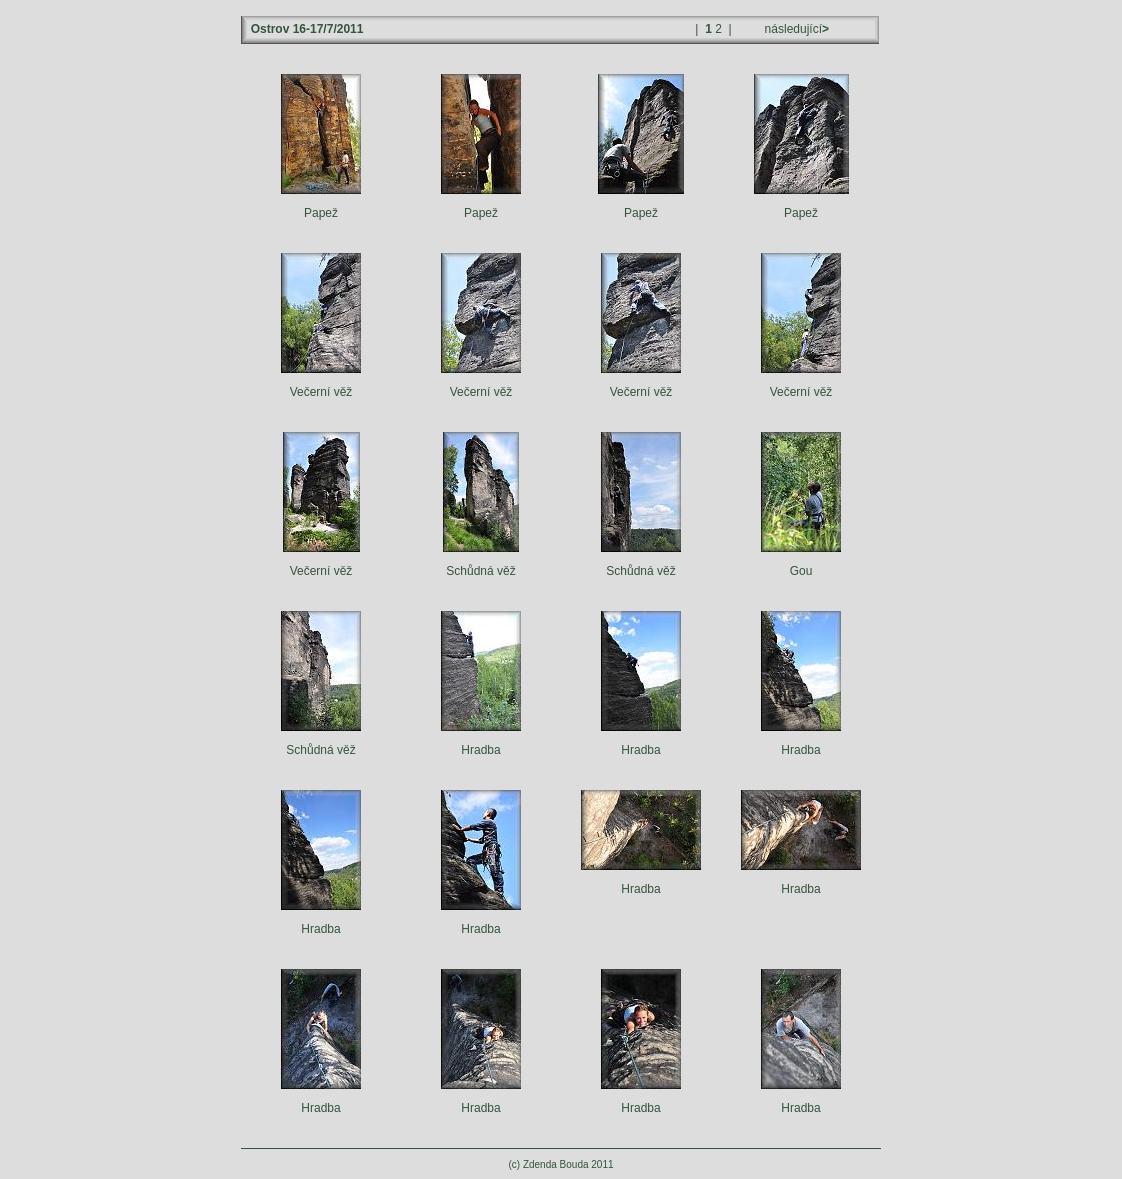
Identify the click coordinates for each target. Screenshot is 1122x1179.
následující (795, 29)
